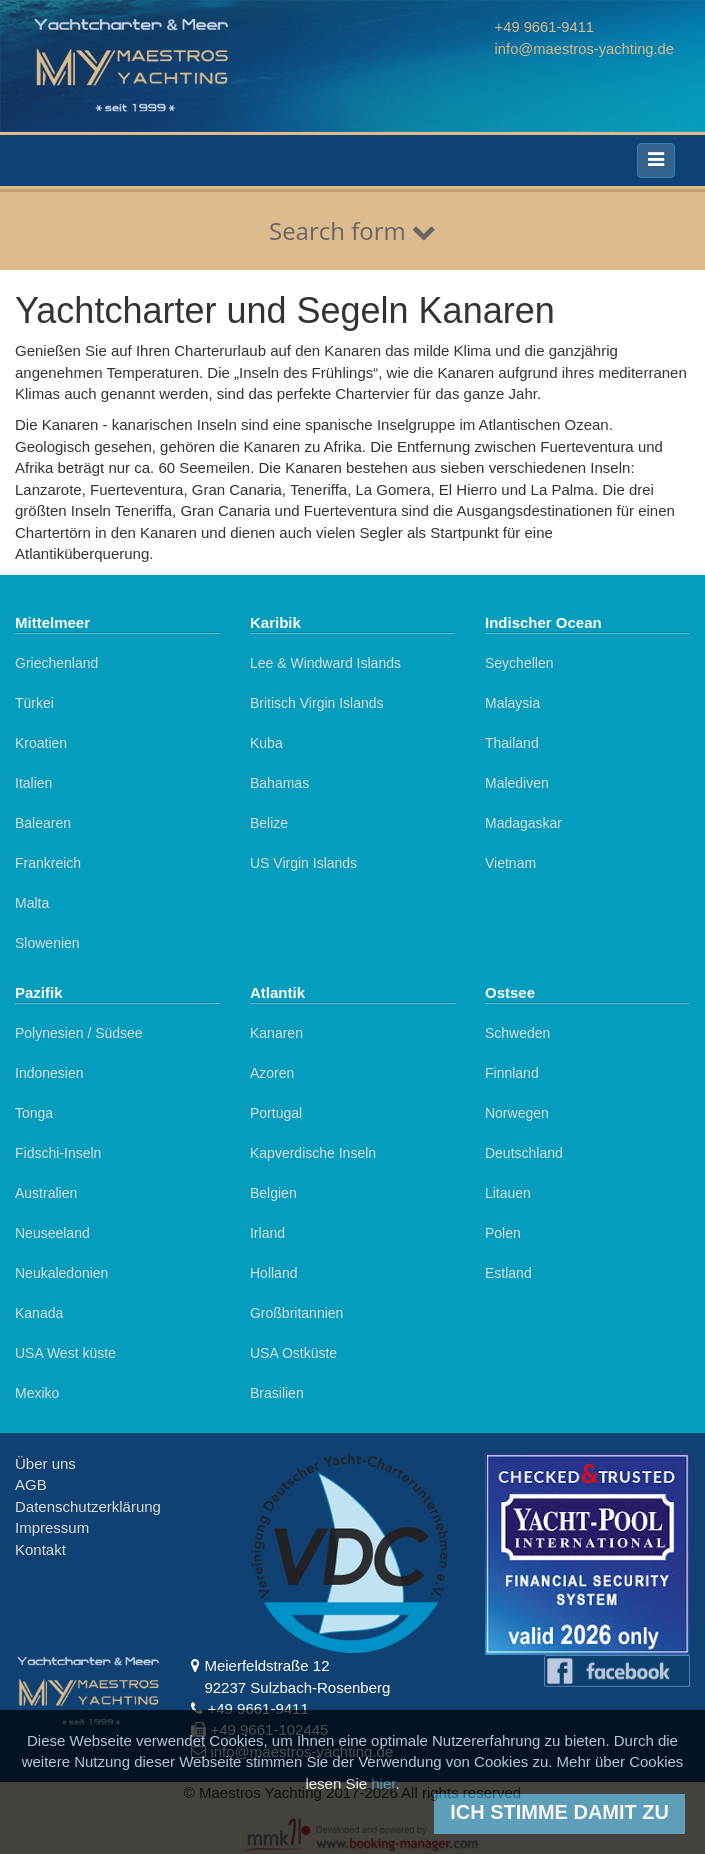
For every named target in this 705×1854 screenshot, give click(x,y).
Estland (508, 1273)
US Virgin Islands (303, 863)
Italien (33, 783)
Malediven (517, 783)
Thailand (512, 743)
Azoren (272, 1073)
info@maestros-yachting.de (582, 47)
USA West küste (65, 1353)
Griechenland (56, 663)
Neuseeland (52, 1233)
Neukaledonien (61, 1273)
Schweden (517, 1033)
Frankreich (48, 863)
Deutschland (524, 1153)
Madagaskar (523, 823)
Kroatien (41, 743)
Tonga (34, 1113)
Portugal (276, 1113)
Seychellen (519, 663)
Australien (46, 1193)
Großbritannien (296, 1313)
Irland (267, 1233)
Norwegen (517, 1113)
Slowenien (47, 943)
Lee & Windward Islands (325, 663)
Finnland (512, 1073)
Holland (273, 1273)
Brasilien (277, 1393)
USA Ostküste (293, 1353)
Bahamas (279, 783)
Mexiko (37, 1393)
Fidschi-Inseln (58, 1153)
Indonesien (49, 1073)
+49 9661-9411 (541, 26)
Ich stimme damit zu (559, 1812)
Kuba (266, 743)
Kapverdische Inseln (313, 1153)
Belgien (273, 1193)
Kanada (39, 1313)
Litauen (508, 1193)
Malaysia (512, 703)
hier (383, 1783)
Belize (269, 823)
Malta (32, 903)
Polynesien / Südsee (79, 1033)
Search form (352, 230)
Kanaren (276, 1033)
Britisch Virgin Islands (317, 703)
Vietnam (510, 863)
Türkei (34, 703)
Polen (503, 1233)
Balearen (43, 823)
